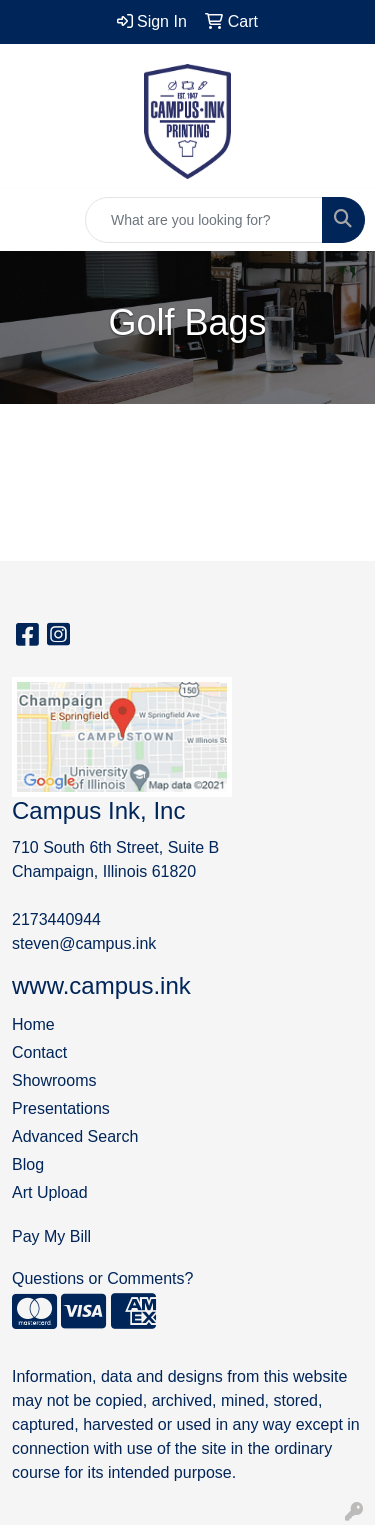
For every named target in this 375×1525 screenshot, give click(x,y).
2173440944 (56, 919)
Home (33, 1024)
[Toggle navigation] (31, 220)
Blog (28, 1164)
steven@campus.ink (84, 943)
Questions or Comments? (102, 1278)
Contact (39, 1052)
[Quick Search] (204, 220)
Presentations (61, 1108)
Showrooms (54, 1080)
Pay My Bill (51, 1236)
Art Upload (50, 1192)
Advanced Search (75, 1136)
